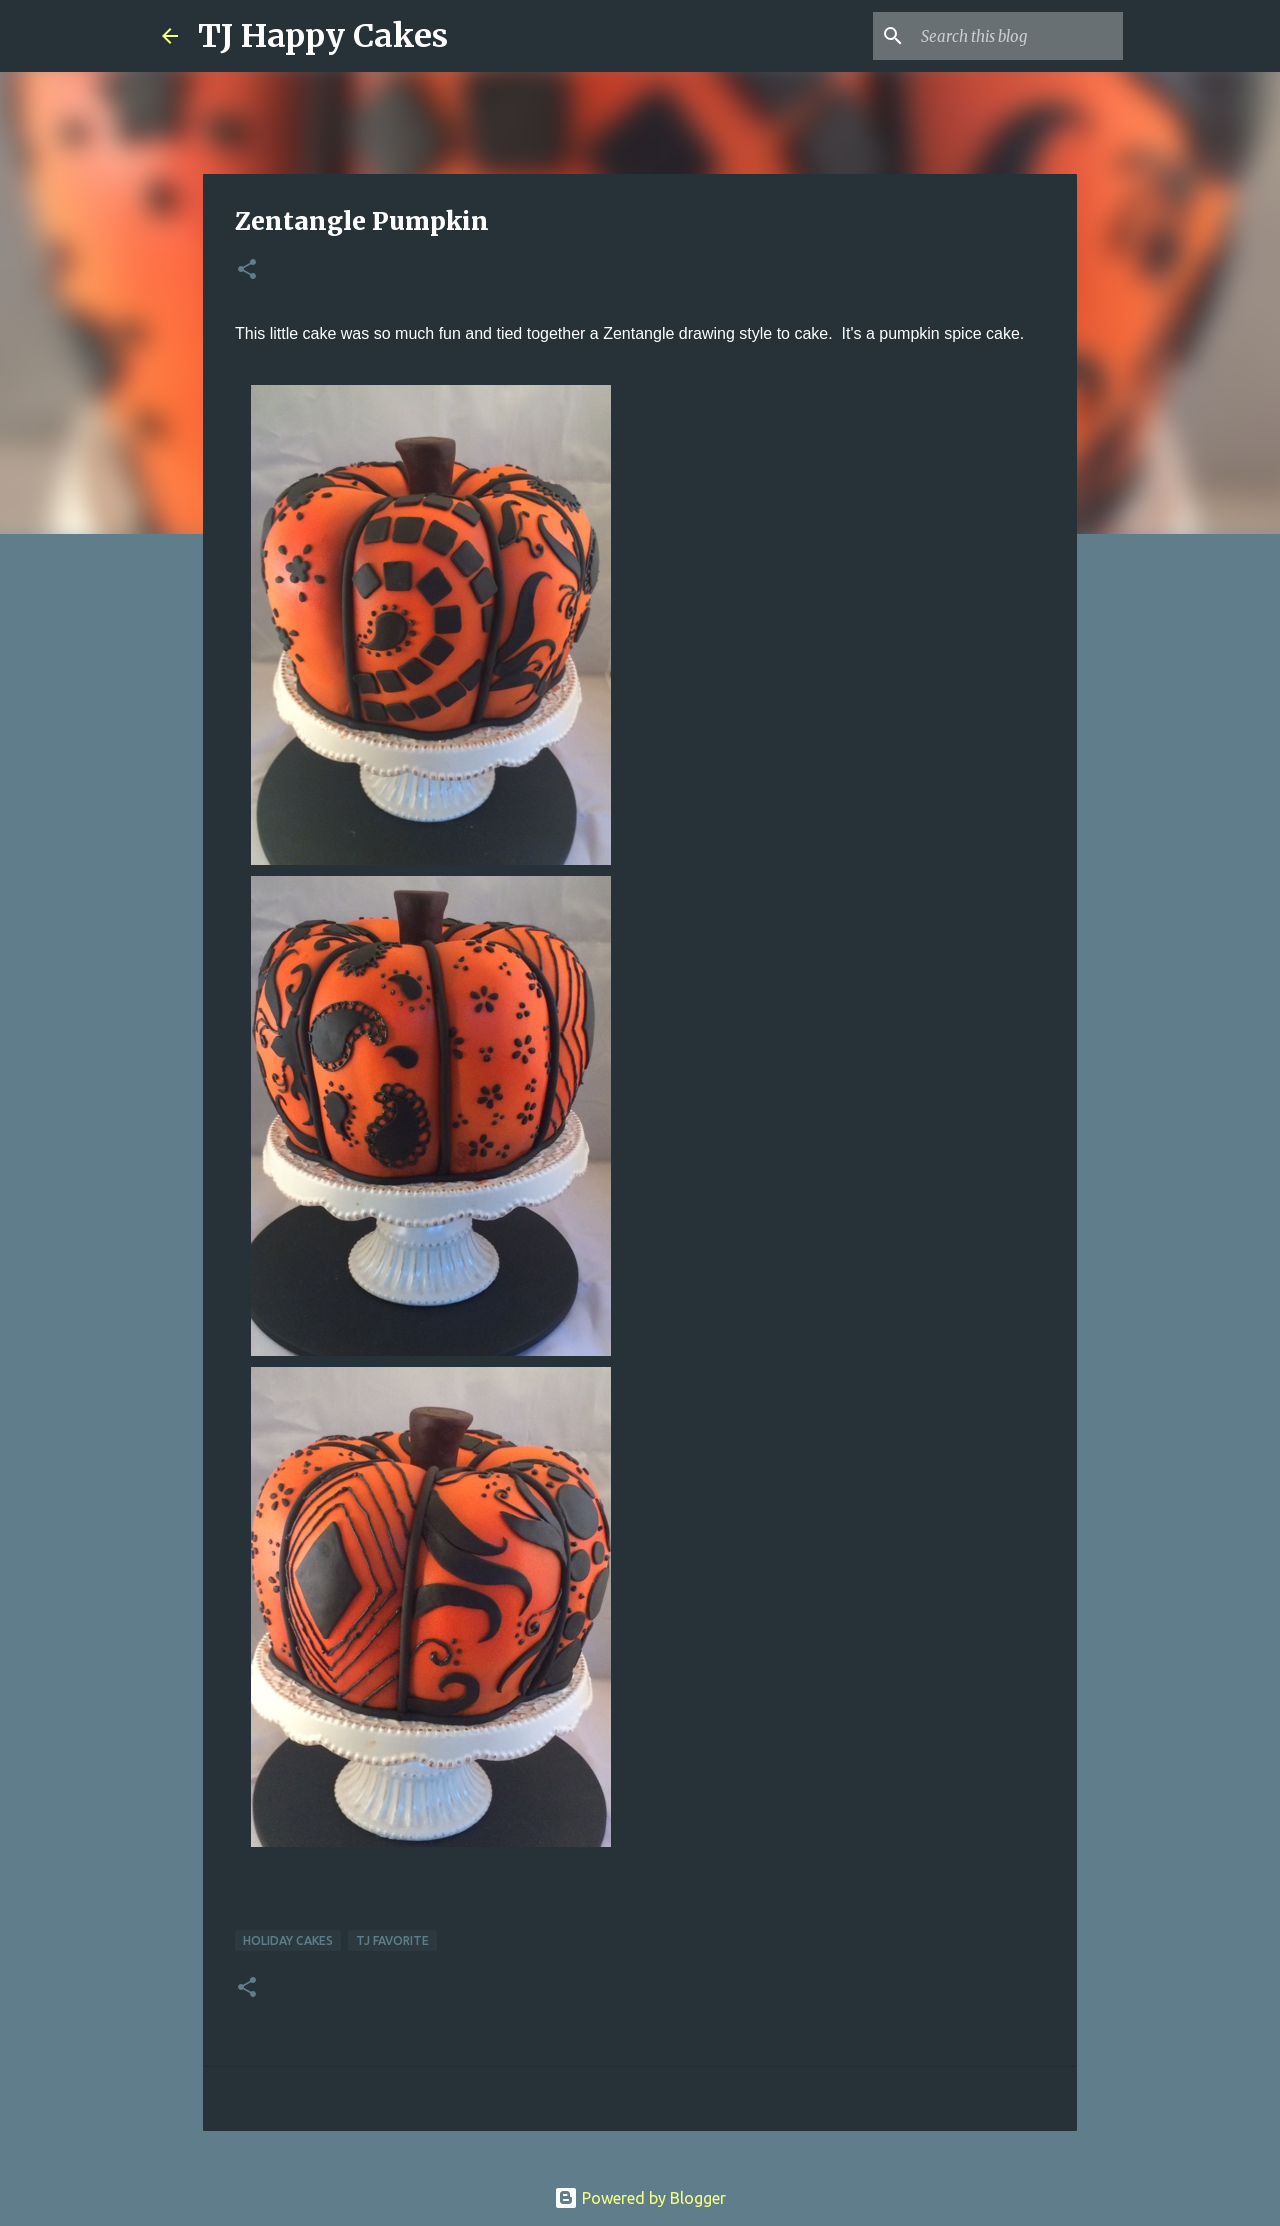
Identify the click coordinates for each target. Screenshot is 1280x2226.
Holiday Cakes (288, 1940)
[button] (247, 270)
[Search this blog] (1018, 36)
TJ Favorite (392, 1940)
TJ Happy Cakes (323, 36)
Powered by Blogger (640, 2198)
